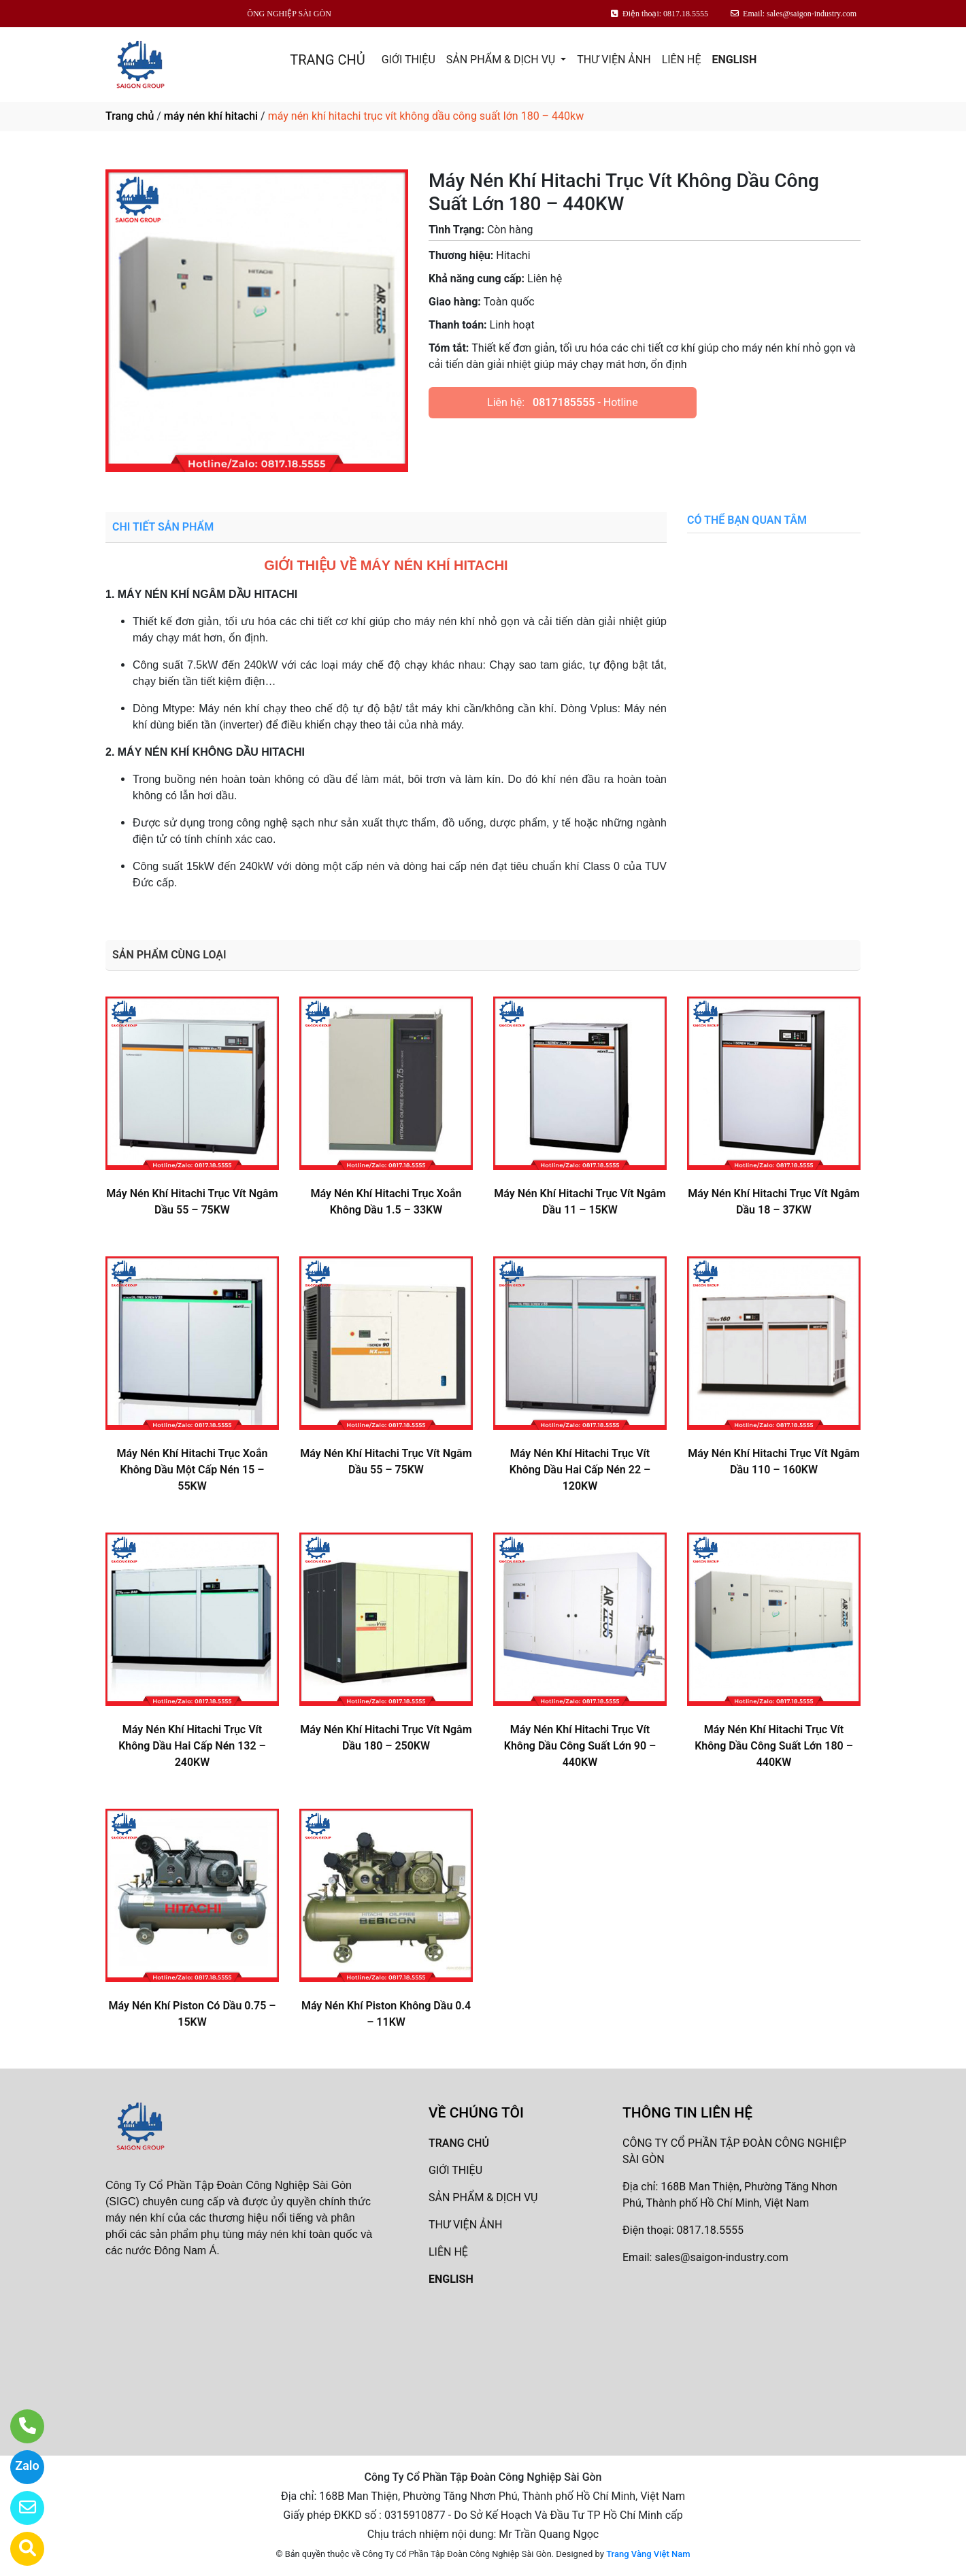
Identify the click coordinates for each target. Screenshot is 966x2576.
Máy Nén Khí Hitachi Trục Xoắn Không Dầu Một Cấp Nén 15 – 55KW (192, 1469)
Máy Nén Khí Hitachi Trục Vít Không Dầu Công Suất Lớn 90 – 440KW (580, 1746)
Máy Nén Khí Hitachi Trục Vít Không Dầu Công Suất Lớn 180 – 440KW (774, 1746)
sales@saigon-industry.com (721, 2257)
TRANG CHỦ (327, 60)
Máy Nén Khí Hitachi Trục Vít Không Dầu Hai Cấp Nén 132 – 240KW (192, 1746)
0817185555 (564, 402)
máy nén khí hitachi (211, 116)
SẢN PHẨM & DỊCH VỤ (502, 59)
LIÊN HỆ (681, 59)
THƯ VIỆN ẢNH (613, 59)
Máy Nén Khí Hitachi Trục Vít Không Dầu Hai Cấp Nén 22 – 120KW (580, 1469)
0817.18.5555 (710, 2230)
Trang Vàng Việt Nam (648, 2554)
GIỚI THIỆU (408, 59)
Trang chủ (129, 116)
